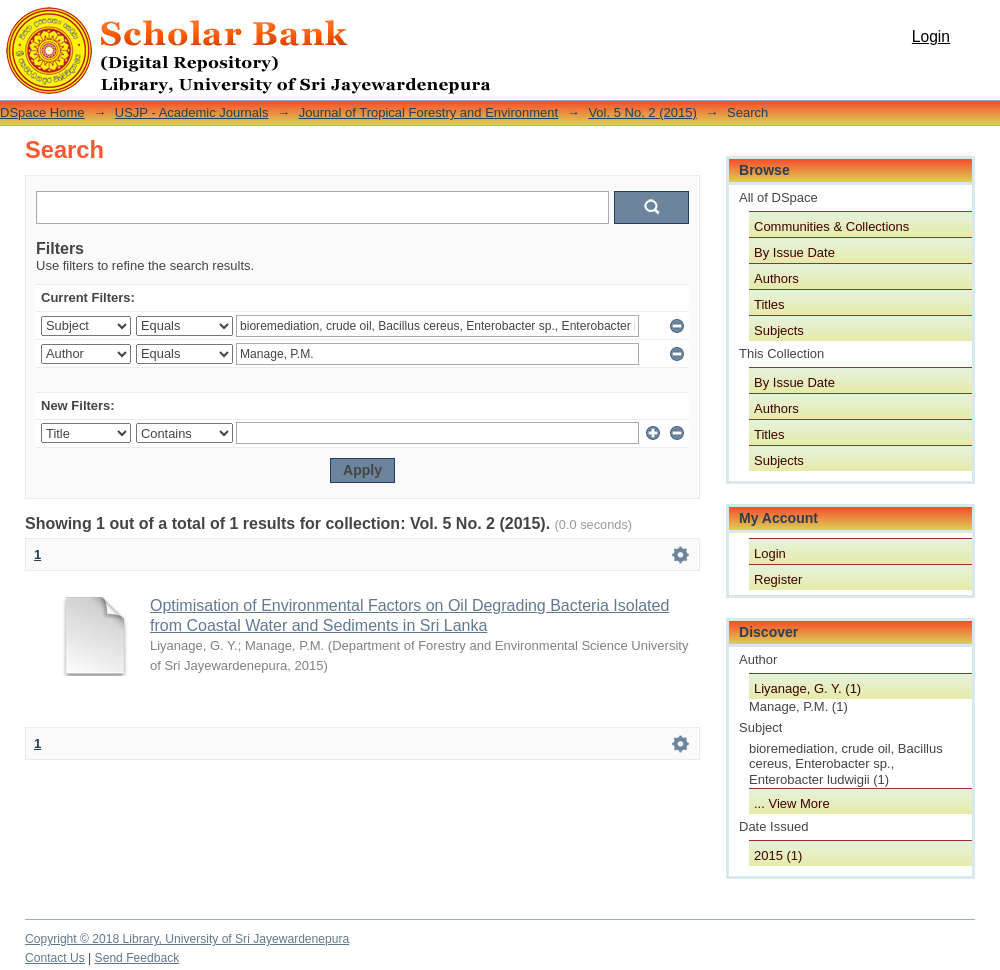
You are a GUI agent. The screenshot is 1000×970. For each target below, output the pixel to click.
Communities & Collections (831, 226)
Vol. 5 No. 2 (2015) (642, 112)
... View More (792, 803)
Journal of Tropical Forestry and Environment (428, 112)
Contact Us (55, 958)
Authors (776, 278)
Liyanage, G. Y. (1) (807, 688)
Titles (769, 304)
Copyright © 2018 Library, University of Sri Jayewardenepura (187, 939)
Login (931, 36)
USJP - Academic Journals (192, 112)
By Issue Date (794, 252)
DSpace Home (42, 112)
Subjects (779, 330)
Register (778, 579)
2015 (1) (778, 855)
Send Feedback (137, 958)
